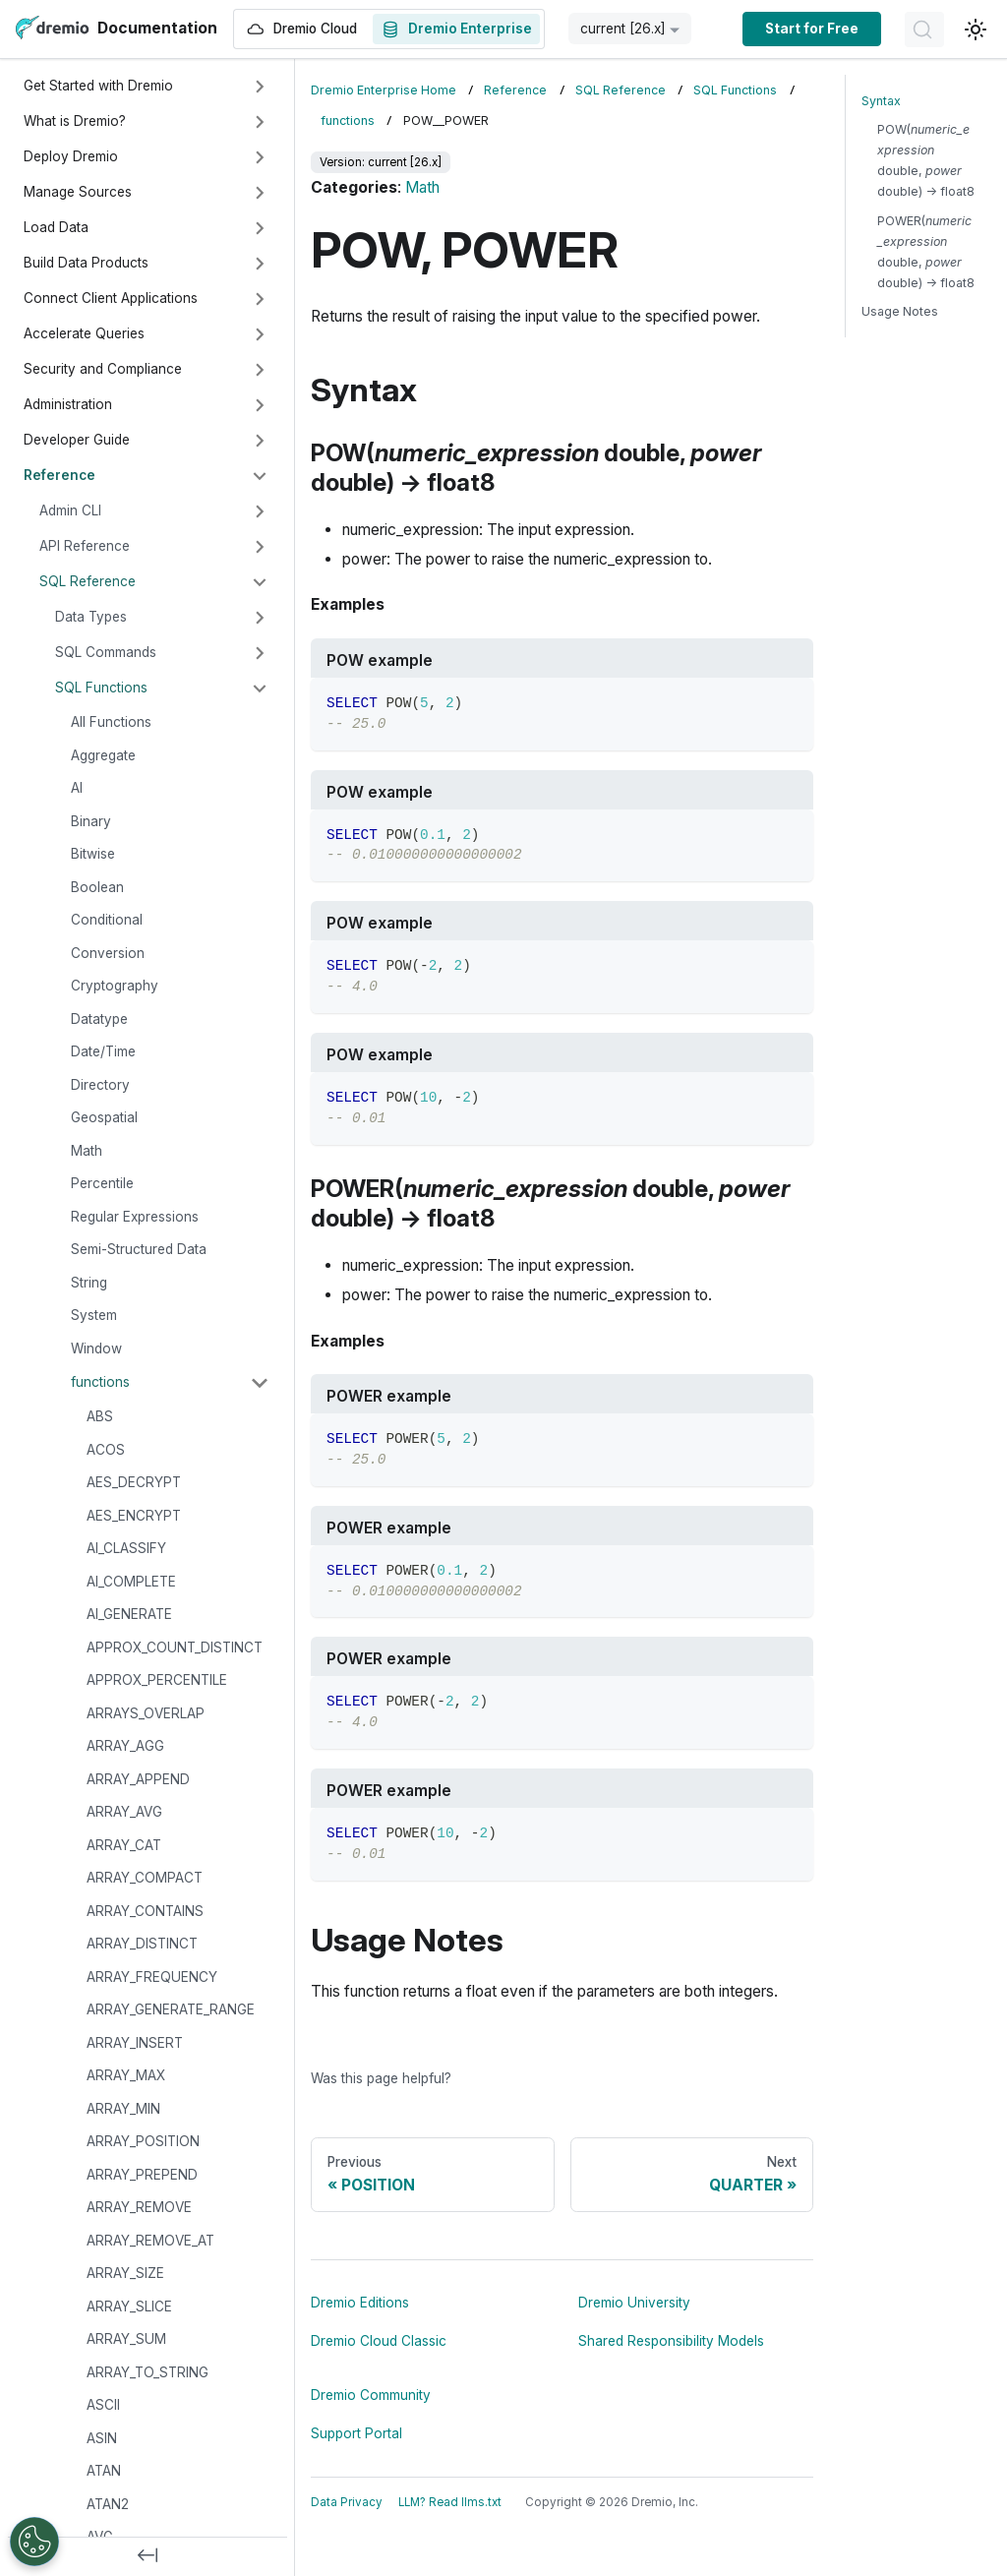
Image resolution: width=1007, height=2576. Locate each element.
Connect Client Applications (111, 298)
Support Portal (356, 2433)
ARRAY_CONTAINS (145, 1911)
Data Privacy (347, 2502)
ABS (100, 1416)
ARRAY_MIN (123, 2109)
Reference (59, 475)
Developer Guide (77, 440)
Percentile (102, 1183)
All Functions (111, 722)
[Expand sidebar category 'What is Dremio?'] (259, 122)
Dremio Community (371, 2395)
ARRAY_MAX (126, 2075)
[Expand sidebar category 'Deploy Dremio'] (259, 157)
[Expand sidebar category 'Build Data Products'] (259, 263)
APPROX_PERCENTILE (157, 1680)
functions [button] (100, 1382)
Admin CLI (70, 510)
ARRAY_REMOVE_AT (150, 2240)
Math (86, 1151)
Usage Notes (899, 311)
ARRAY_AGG (125, 1746)
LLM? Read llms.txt (450, 2502)
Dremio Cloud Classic (378, 2341)
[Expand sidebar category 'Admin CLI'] (259, 511)
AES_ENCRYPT (134, 1516)
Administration (68, 404)
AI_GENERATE (129, 1614)
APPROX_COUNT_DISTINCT (175, 1647)
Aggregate (103, 755)
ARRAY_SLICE (129, 2306)
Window (96, 1348)
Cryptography (114, 985)
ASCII (103, 2405)
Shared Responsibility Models (671, 2341)
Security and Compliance (103, 369)
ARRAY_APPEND (138, 1779)
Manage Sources (78, 192)
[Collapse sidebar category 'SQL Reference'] (259, 582)
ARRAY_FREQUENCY (152, 1977)
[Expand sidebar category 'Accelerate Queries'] (259, 334)
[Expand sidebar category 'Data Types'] (259, 617)
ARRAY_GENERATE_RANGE (171, 2009)
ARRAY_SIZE (125, 2273)
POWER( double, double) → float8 (926, 251)
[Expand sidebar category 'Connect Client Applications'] (259, 299)
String (89, 1282)
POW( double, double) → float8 (926, 160)
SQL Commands (105, 652)
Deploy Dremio (71, 156)
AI (77, 788)
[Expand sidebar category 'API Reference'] (259, 547)
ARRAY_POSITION (143, 2141)
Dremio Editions (360, 2302)
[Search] (924, 29)
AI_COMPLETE (131, 1581)
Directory (100, 1085)
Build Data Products (86, 262)
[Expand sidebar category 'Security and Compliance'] (259, 370)
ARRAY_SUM (126, 2339)
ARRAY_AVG (124, 1812)
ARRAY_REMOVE (139, 2207)
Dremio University (634, 2302)
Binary (91, 821)
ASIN (102, 2438)
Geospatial (104, 1117)
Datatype (99, 1019)
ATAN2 (108, 2504)
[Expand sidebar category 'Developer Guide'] (259, 440)
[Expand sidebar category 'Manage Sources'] (259, 193)
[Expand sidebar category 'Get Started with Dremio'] (259, 86)
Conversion (108, 953)
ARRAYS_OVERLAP (146, 1713)
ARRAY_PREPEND (142, 2175)
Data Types (91, 617)
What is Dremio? (75, 121)
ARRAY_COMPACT (145, 1878)
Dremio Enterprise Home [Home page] (383, 90)
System (94, 1315)
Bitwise (93, 854)
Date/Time (103, 1051)
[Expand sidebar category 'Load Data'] (259, 228)
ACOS (106, 1450)
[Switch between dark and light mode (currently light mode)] (975, 29)
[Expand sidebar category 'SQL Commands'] (259, 653)
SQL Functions (101, 687)
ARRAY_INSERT (135, 2043)
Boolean (97, 887)
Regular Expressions (135, 1217)
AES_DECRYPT (134, 1482)
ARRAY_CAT (124, 1845)
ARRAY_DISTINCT (142, 1943)
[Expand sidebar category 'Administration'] (259, 405)
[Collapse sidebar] (147, 2556)
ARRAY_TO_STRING (147, 2372)
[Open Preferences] (34, 2541)
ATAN (104, 2471)
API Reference (84, 546)
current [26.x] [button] (623, 28)
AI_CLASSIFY (126, 1548)
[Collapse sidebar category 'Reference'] (259, 476)
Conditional (107, 920)
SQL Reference (87, 581)
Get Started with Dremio (98, 85)
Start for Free (812, 28)
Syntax (881, 100)
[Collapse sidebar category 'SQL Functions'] (259, 688)
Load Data (56, 227)
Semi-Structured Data (139, 1249)
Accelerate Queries (84, 333)
